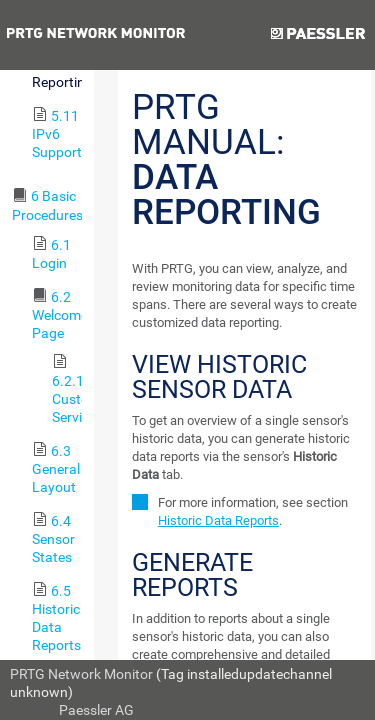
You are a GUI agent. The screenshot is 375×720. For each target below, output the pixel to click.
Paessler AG (96, 710)
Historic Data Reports (218, 520)
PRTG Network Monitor (81, 674)
